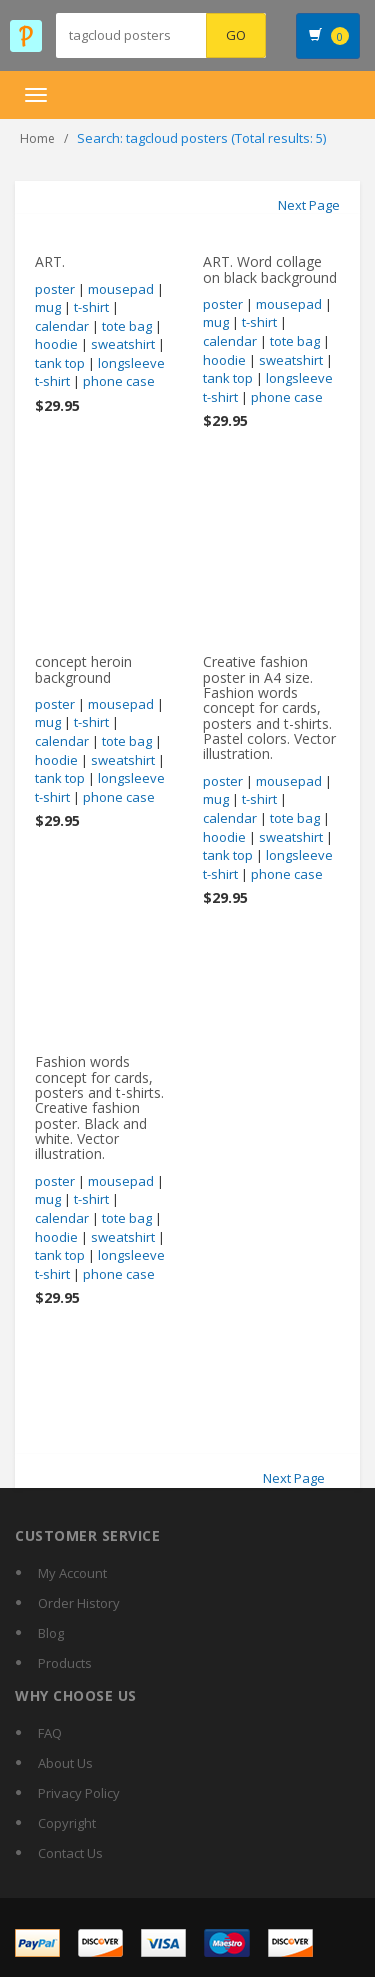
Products (65, 1663)
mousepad (121, 289)
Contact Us (70, 1853)
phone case (119, 381)
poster (55, 289)
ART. (50, 261)
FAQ (50, 1733)
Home (37, 138)
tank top (60, 363)
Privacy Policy (79, 1793)
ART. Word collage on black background (270, 269)
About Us (65, 1763)
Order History (79, 1603)
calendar (62, 326)
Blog (51, 1633)
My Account (72, 1573)
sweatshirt (123, 344)
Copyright (67, 1823)
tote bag (127, 326)
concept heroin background (83, 669)
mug (48, 307)
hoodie (56, 344)
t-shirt (91, 307)
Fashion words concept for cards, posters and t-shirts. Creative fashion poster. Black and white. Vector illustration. (99, 1107)
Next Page (309, 205)
